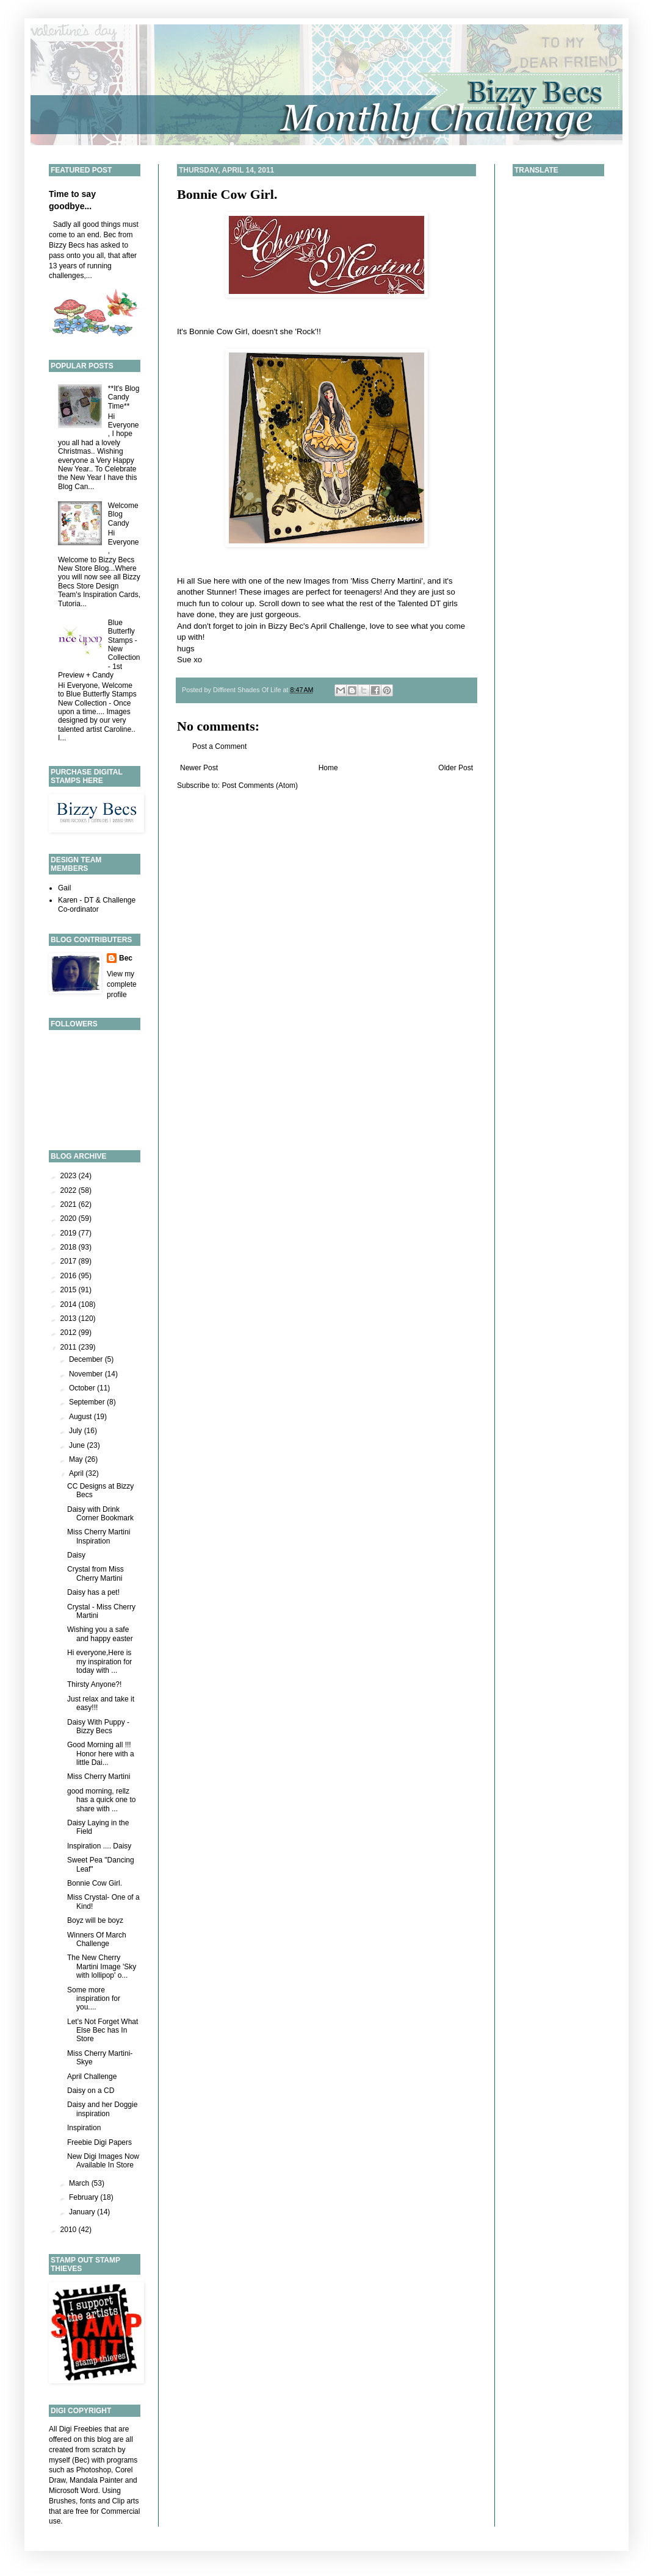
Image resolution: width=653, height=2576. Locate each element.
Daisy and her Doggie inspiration (102, 2108)
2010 (69, 2229)
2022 (69, 1190)
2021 (69, 1204)
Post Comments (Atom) (260, 785)
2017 (69, 1261)
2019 (69, 1233)
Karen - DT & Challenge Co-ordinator (96, 904)
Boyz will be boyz (95, 1920)
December (87, 1359)
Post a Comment (219, 746)
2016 (69, 1276)
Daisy (76, 1555)
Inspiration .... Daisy (99, 1846)
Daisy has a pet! (93, 1592)
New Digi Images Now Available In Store (103, 2160)
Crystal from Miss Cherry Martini (95, 1573)
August (81, 1416)
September (88, 1402)
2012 (69, 1332)
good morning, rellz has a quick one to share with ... (101, 1800)
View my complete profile (122, 984)
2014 (69, 1304)
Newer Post (199, 768)
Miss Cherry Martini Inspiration (98, 1536)
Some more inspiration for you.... (93, 1999)
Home (328, 768)
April (77, 1473)
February (84, 2197)
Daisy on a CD (90, 2090)
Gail (64, 888)
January (83, 2212)
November (87, 1374)
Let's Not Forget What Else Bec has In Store (102, 2030)
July (76, 1430)
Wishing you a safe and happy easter (100, 1633)
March (80, 2183)
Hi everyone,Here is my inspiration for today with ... (99, 1661)
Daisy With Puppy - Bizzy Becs (98, 1726)
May (77, 1459)
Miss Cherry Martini (98, 1776)
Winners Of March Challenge (96, 1939)
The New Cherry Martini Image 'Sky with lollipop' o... (101, 1966)
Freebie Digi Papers (99, 2142)
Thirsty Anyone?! (94, 1684)
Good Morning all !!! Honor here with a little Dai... (100, 1754)
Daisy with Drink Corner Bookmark (100, 1513)
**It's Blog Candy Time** (124, 397)
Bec (125, 958)
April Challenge (92, 2076)
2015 (69, 1290)
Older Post (455, 768)
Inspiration (84, 2127)
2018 (69, 1247)
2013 (69, 1318)
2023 (69, 1176)
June (78, 1445)
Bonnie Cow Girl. (227, 194)
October (83, 1388)
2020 (69, 1218)
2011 (69, 1347)
